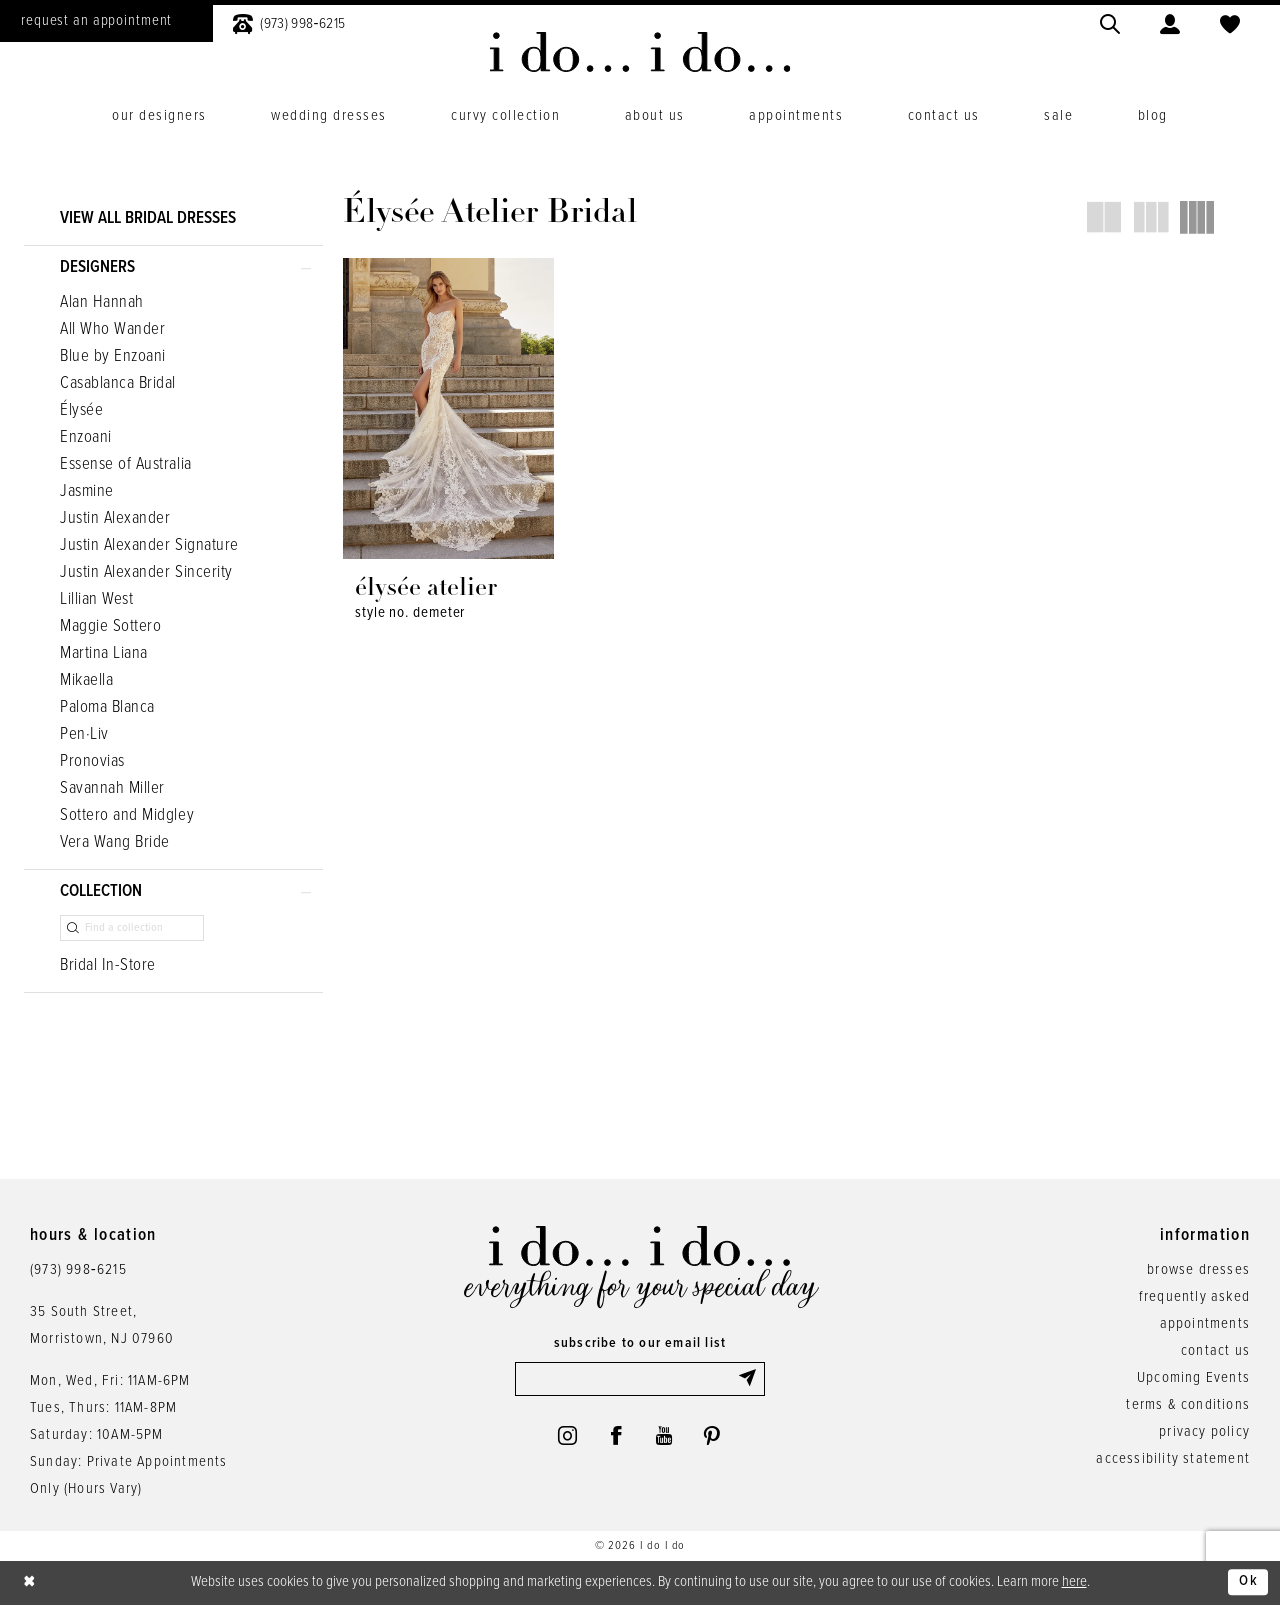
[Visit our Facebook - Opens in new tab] (616, 1437)
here (1074, 1582)
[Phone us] (289, 21)
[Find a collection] (132, 928)
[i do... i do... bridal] (640, 52)
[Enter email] (640, 1380)
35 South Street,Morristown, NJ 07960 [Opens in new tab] (102, 1326)
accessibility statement (1173, 1460)
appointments (1205, 1325)
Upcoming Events (1193, 1379)
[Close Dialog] (30, 1583)
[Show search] (1110, 21)
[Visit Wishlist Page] (1230, 21)
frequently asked (1194, 1298)
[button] (1170, 21)
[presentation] (448, 408)
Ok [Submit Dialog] (1248, 1583)
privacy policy (1204, 1433)
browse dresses (1198, 1271)
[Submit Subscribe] (751, 1380)
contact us (1215, 1352)
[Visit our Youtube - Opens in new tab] (664, 1437)
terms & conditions (1188, 1406)
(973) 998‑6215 (78, 1271)
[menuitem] (289, 21)
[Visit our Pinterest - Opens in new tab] (713, 1437)
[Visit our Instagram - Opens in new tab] (566, 1437)
